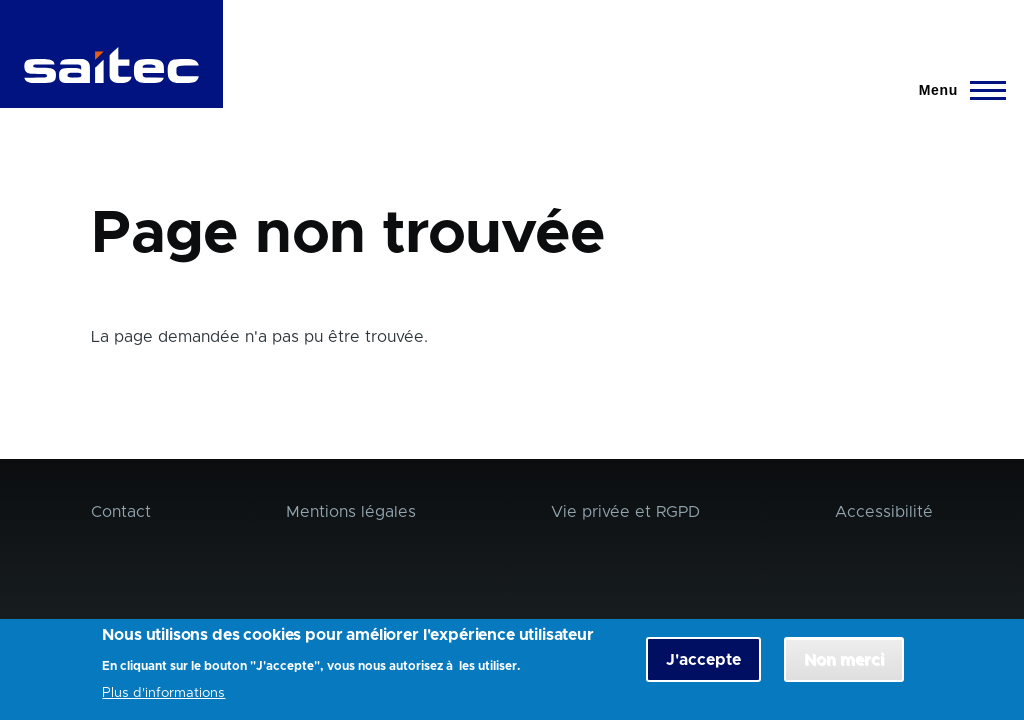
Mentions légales (351, 512)
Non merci (844, 665)
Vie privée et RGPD (625, 512)
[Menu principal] (956, 90)
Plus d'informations (163, 698)
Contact (121, 512)
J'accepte (703, 665)
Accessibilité (884, 512)
